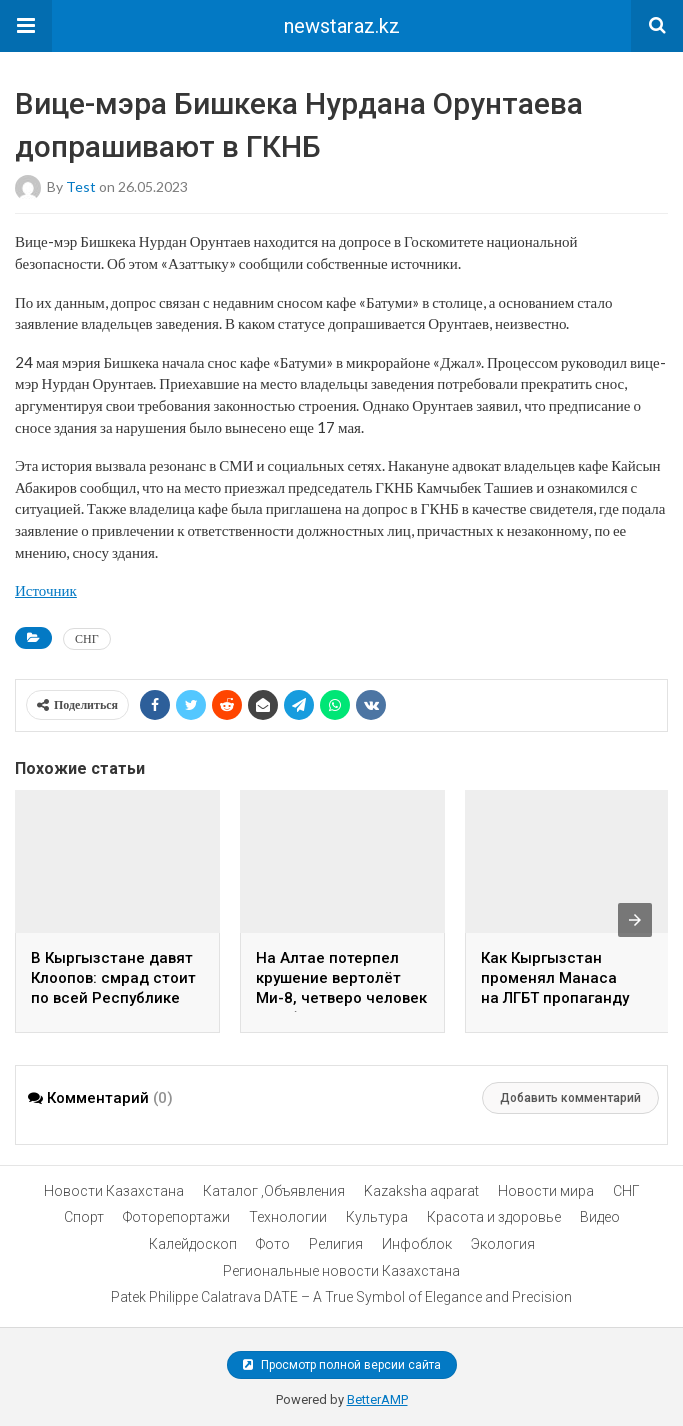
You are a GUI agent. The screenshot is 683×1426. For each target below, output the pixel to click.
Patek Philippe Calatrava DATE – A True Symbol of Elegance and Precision (341, 1297)
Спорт (84, 1217)
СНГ (87, 638)
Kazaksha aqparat (421, 1191)
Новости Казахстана (114, 1191)
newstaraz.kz (342, 26)
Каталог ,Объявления (274, 1191)
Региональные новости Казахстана (341, 1271)
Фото (273, 1244)
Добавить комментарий (570, 1098)
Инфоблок (417, 1244)
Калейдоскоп (193, 1244)
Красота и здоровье (494, 1217)
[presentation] (635, 920)
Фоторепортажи (176, 1217)
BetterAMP (377, 1399)
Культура (377, 1217)
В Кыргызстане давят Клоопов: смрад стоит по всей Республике (113, 978)
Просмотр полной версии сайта (342, 1365)
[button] (26, 26)
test (81, 186)
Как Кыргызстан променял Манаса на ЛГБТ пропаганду (555, 978)
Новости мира (546, 1191)
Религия (336, 1244)
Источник (46, 590)
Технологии (288, 1217)
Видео (600, 1217)
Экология (503, 1244)
